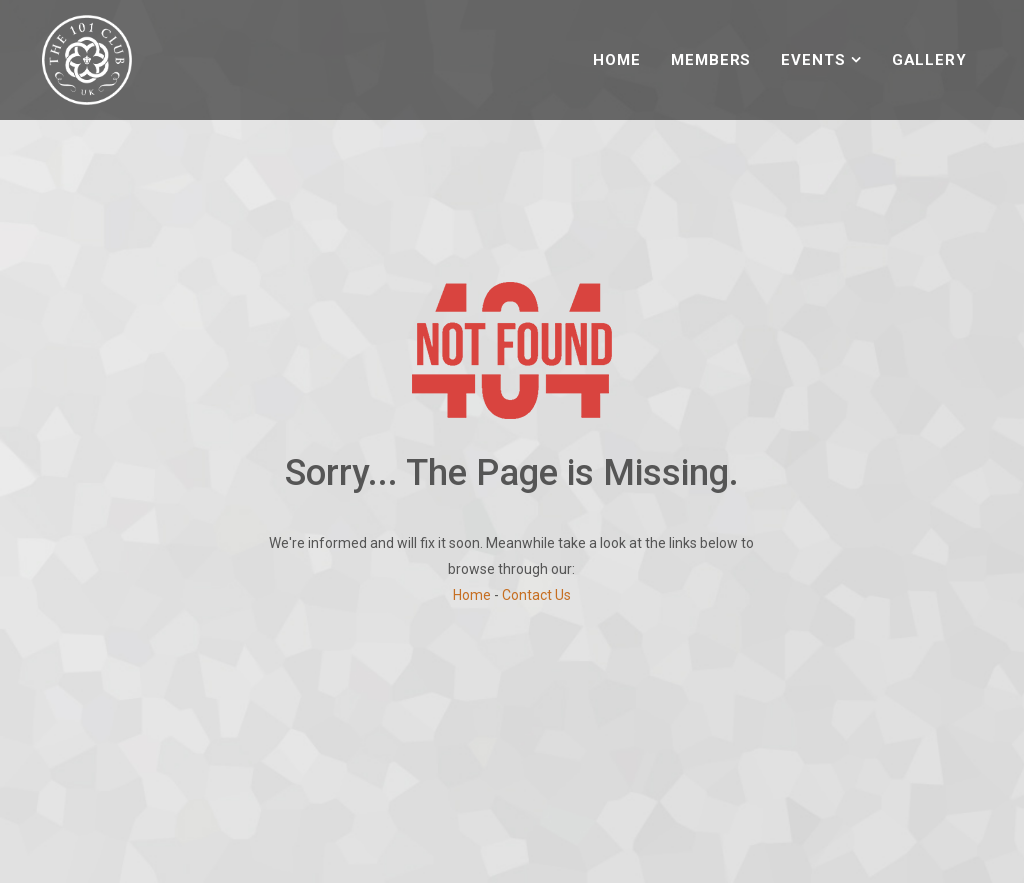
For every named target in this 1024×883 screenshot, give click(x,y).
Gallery (929, 60)
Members (711, 60)
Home (617, 60)
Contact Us (536, 595)
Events (813, 60)
